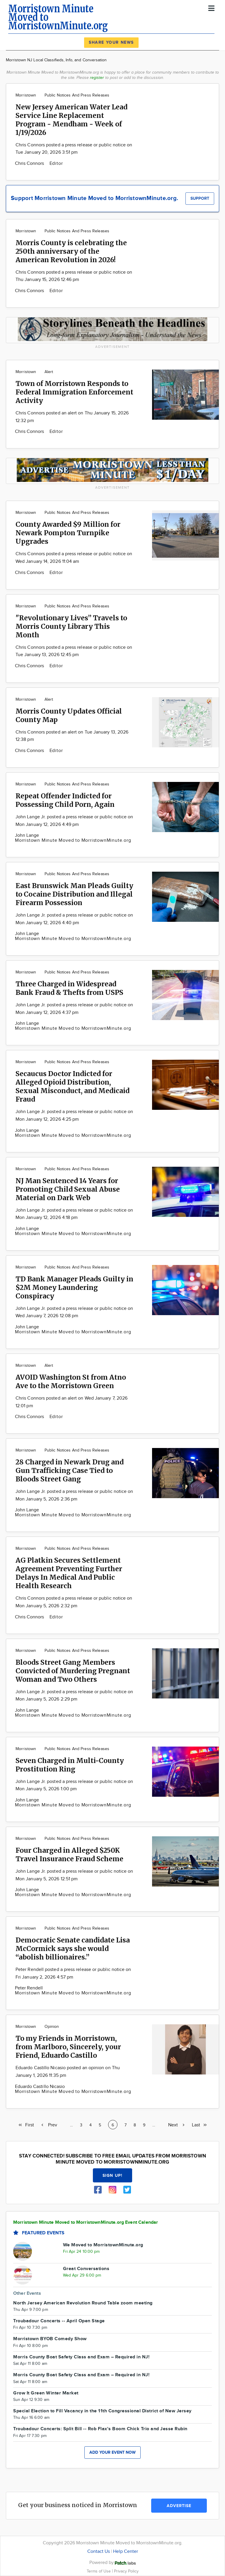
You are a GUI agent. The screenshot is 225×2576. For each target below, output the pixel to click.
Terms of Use (99, 2571)
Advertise (179, 2505)
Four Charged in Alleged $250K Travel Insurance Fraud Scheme (69, 1854)
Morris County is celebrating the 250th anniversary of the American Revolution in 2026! (71, 251)
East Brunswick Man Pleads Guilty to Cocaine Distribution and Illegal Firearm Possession (74, 894)
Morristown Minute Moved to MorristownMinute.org (73, 840)
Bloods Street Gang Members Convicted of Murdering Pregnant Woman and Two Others (73, 1671)
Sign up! (112, 2175)
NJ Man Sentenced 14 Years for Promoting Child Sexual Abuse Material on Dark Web (68, 1189)
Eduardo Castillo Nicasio (40, 2086)
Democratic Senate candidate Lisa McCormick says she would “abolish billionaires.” (73, 1948)
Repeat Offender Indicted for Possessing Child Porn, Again (65, 800)
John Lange (27, 835)
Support (199, 198)
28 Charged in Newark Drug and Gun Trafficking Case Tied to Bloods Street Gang (70, 1470)
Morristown (26, 95)
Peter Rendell (29, 1988)
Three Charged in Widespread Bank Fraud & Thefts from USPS (69, 988)
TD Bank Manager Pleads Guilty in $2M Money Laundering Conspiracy (74, 1287)
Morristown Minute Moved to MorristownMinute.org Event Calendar (85, 2222)
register (97, 77)
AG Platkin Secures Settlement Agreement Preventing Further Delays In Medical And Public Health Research (69, 1573)
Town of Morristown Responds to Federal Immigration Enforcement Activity (74, 392)
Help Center (125, 2551)
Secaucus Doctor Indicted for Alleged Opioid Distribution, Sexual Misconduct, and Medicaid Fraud (72, 1086)
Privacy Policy (126, 2571)
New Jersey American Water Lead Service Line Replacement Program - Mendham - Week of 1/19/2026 (71, 120)
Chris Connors (30, 163)
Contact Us (98, 2551)
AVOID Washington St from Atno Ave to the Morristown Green (71, 1381)
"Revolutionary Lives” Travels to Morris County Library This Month (71, 626)
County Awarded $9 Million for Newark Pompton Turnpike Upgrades (68, 533)
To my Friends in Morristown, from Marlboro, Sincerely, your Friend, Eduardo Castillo (68, 2047)
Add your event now (112, 2452)
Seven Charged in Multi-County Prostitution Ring (70, 1764)
